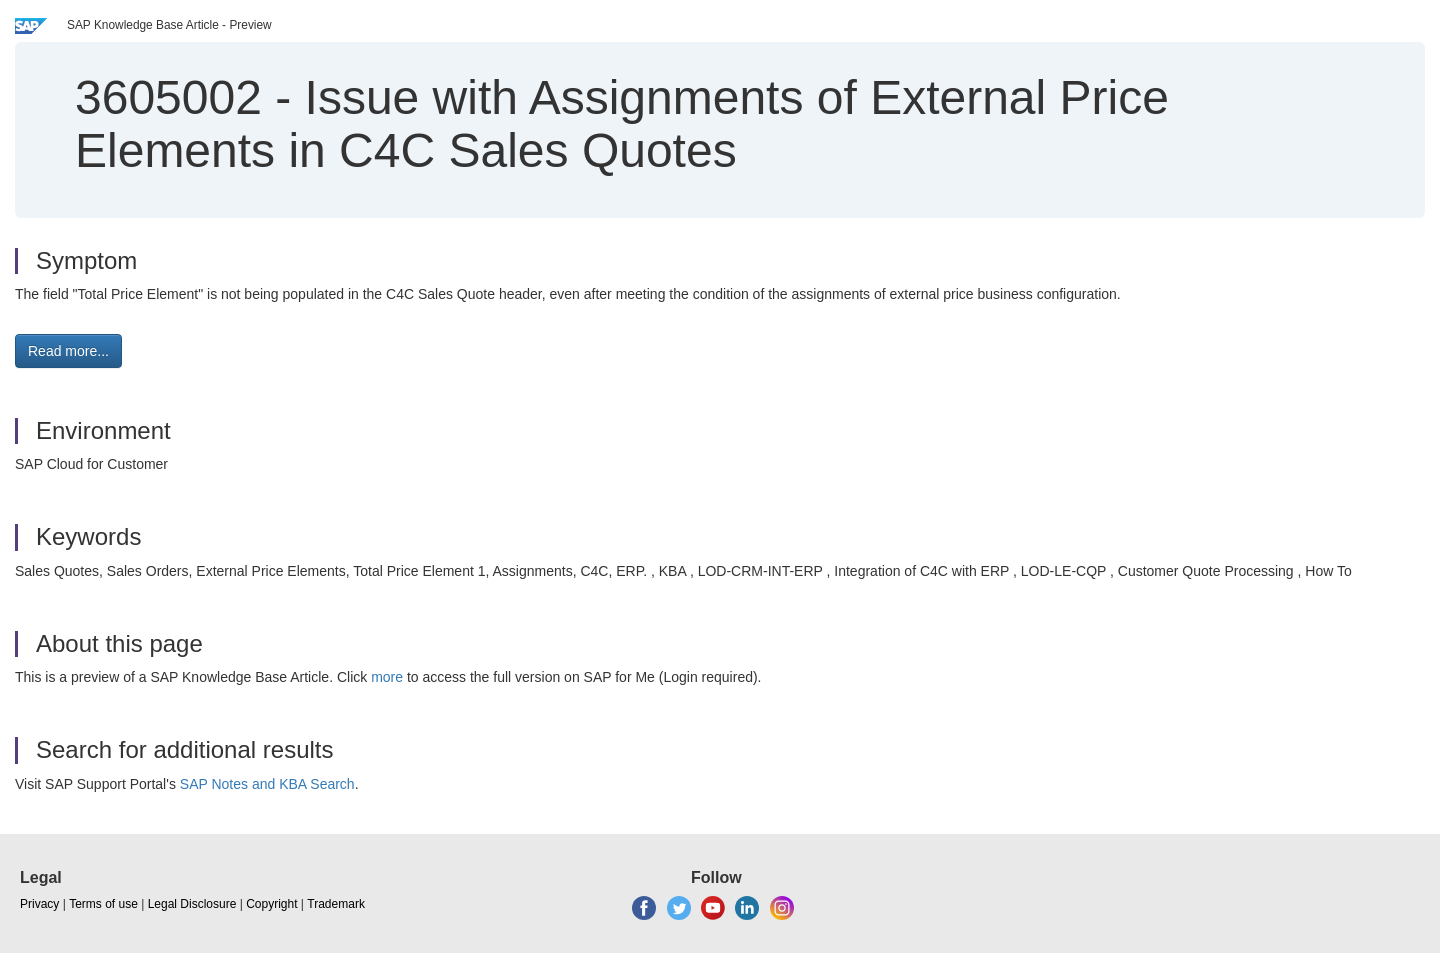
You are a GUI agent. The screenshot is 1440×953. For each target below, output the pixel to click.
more (387, 677)
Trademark (336, 904)
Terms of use (103, 904)
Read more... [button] (68, 351)
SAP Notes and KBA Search (267, 784)
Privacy (39, 904)
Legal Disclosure (192, 904)
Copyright (271, 904)
